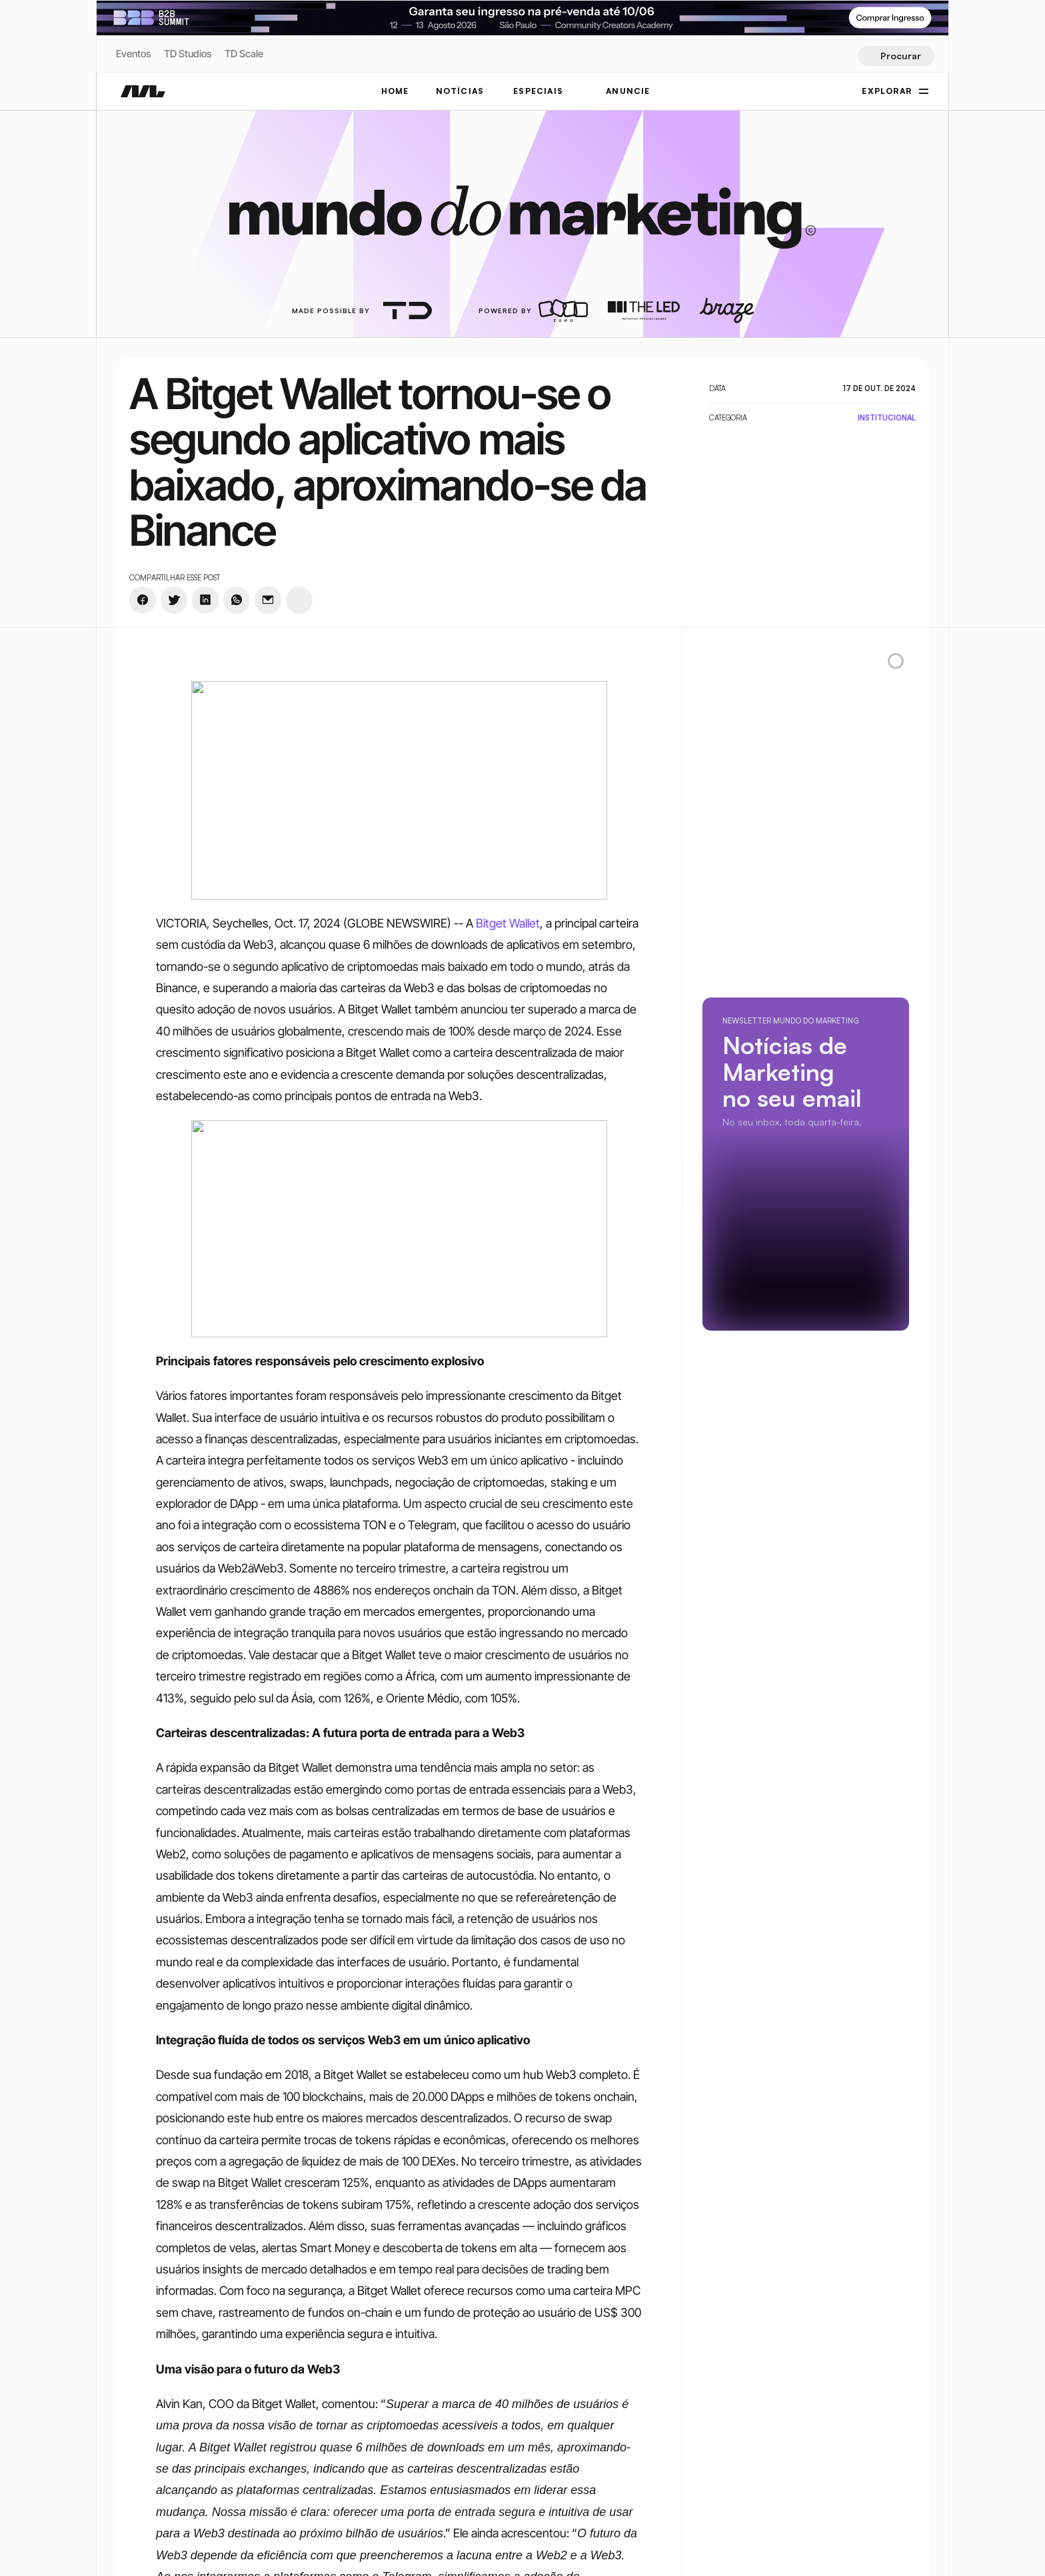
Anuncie (451, 2427)
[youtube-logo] (188, 2363)
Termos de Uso (828, 2407)
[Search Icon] (896, 56)
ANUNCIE (628, 91)
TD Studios (187, 53)
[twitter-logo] (145, 2363)
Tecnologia (639, 2547)
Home (395, 91)
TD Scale (244, 53)
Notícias (452, 2387)
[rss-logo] (209, 2363)
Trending (634, 2387)
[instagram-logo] (124, 2363)
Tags (805, 2427)
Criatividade (641, 2527)
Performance (644, 2447)
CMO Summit (463, 2407)
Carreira (632, 2507)
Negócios (635, 2407)
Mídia (626, 2467)
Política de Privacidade (846, 2387)
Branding (634, 2427)
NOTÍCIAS (460, 91)
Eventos (133, 53)
